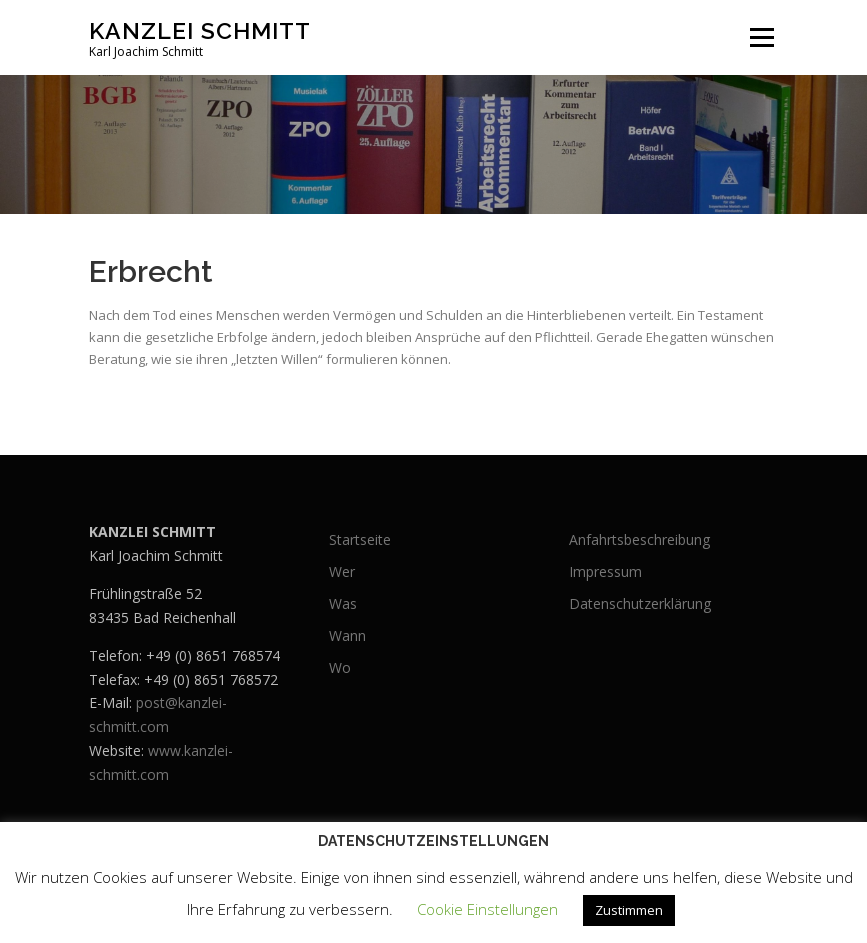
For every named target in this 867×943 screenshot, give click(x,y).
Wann (347, 635)
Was (343, 603)
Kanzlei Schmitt (200, 30)
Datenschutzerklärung (640, 603)
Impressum (605, 571)
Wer (342, 571)
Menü (761, 37)
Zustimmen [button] (629, 910)
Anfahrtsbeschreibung (639, 539)
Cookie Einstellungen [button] (487, 909)
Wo (340, 667)
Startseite (360, 539)
